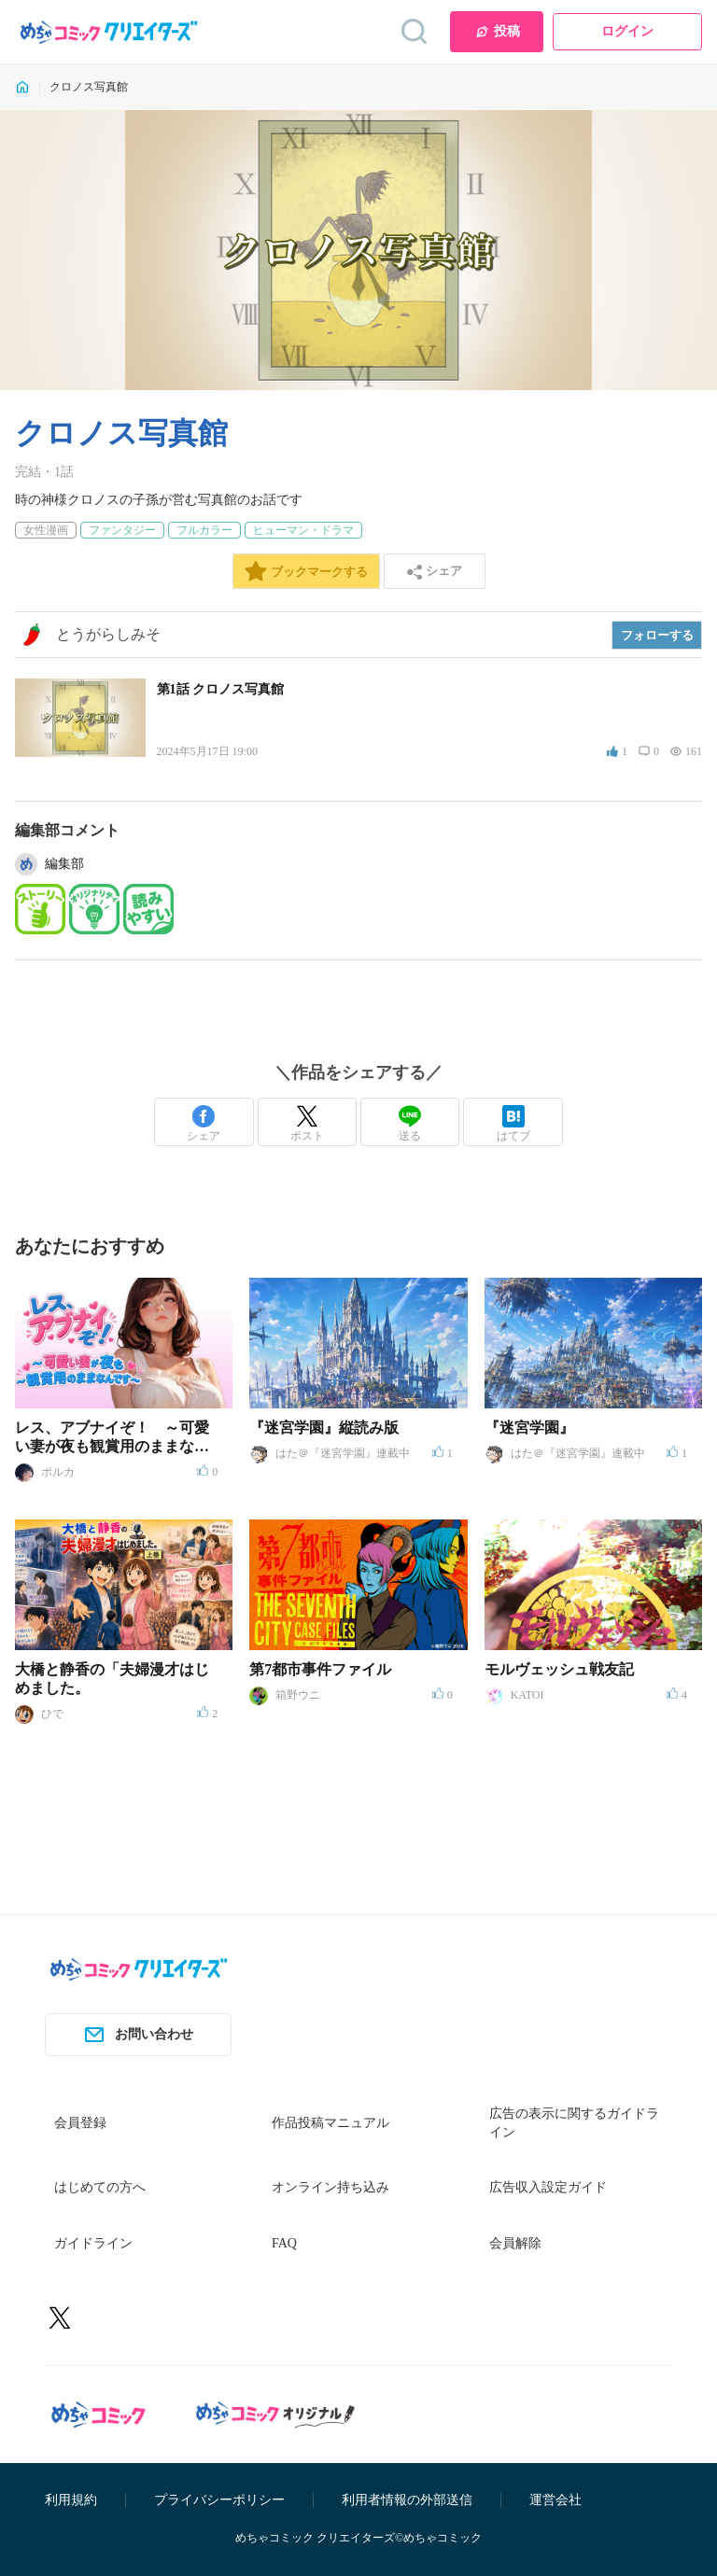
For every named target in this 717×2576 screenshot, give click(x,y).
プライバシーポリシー (219, 2500)
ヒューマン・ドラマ (303, 530)
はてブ (513, 1123)
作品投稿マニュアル (330, 2123)
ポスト (307, 1123)
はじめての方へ (100, 2187)
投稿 (497, 31)
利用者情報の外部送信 (407, 2500)
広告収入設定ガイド (548, 2187)
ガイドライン (93, 2243)
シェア (203, 1123)
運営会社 (555, 2500)
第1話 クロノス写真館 (221, 689)
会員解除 (515, 2243)
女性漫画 (45, 530)
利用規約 (71, 2500)
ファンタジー (122, 530)
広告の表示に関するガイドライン (574, 2123)
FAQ (284, 2243)
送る (410, 1123)
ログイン (627, 31)
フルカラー (204, 530)
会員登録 (80, 2123)
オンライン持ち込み (330, 2187)
